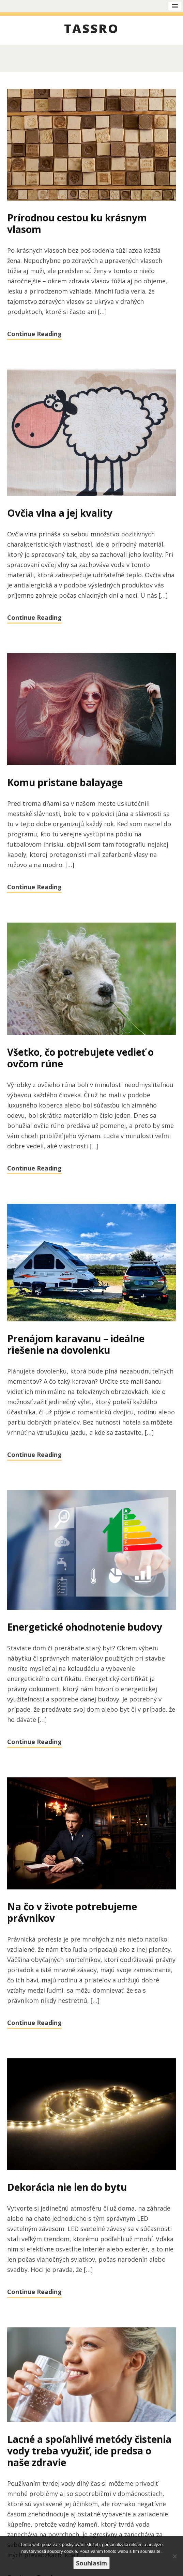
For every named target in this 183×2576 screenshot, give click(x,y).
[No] (174, 2556)
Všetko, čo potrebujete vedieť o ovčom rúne (80, 1058)
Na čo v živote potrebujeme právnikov (72, 1912)
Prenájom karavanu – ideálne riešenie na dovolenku (75, 1344)
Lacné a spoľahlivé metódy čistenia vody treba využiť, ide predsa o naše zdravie (89, 2451)
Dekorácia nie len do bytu (67, 2187)
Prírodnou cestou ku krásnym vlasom (77, 223)
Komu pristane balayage (65, 782)
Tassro (91, 29)
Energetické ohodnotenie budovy (84, 1626)
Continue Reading (34, 334)
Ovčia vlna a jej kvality (59, 512)
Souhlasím (91, 2563)
